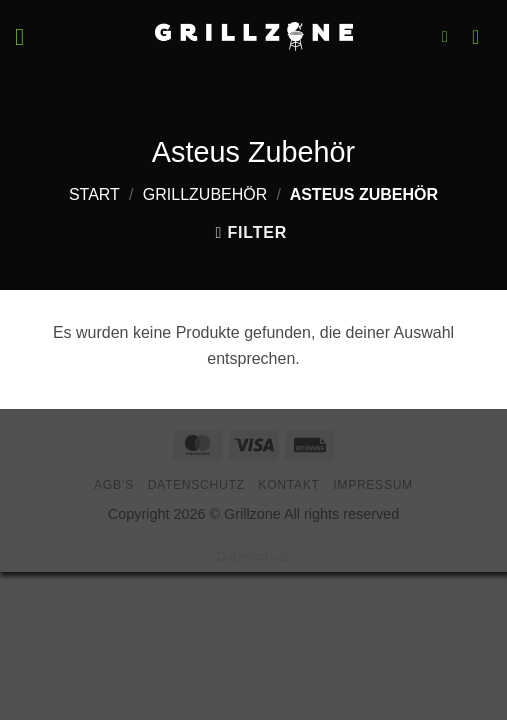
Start (94, 194)
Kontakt (288, 485)
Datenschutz (196, 485)
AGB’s (114, 485)
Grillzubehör (205, 194)
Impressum (373, 485)
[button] (27, 36)
